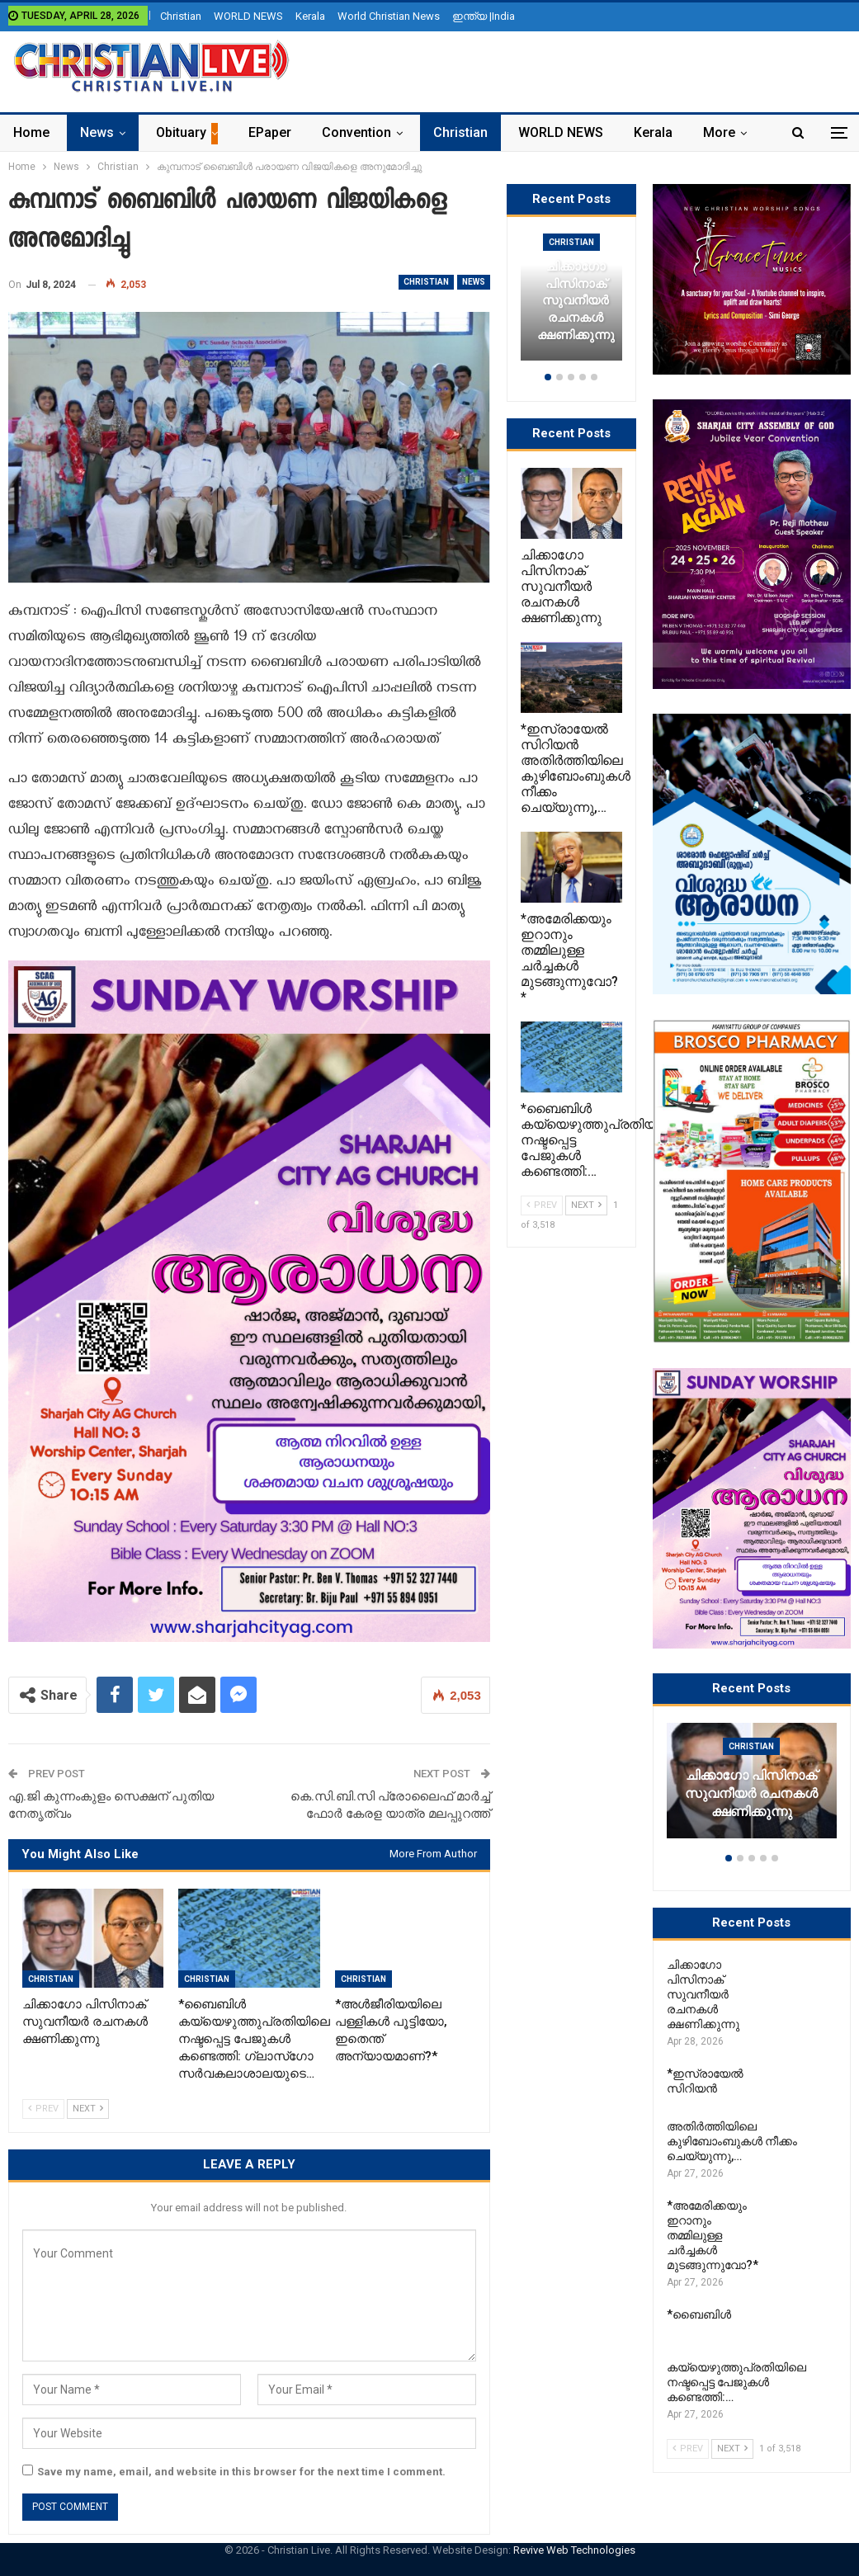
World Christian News (388, 16)
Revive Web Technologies (574, 2550)
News (97, 132)
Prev (43, 2108)
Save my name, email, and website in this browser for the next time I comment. (241, 2471)
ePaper (269, 132)
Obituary (181, 132)
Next (88, 2108)
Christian (180, 16)
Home (31, 132)
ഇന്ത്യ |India (483, 16)
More (719, 132)
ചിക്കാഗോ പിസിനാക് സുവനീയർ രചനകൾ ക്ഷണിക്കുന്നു (751, 1793)
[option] (752, 1789)
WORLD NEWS (248, 16)
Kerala (310, 16)
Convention (356, 132)
